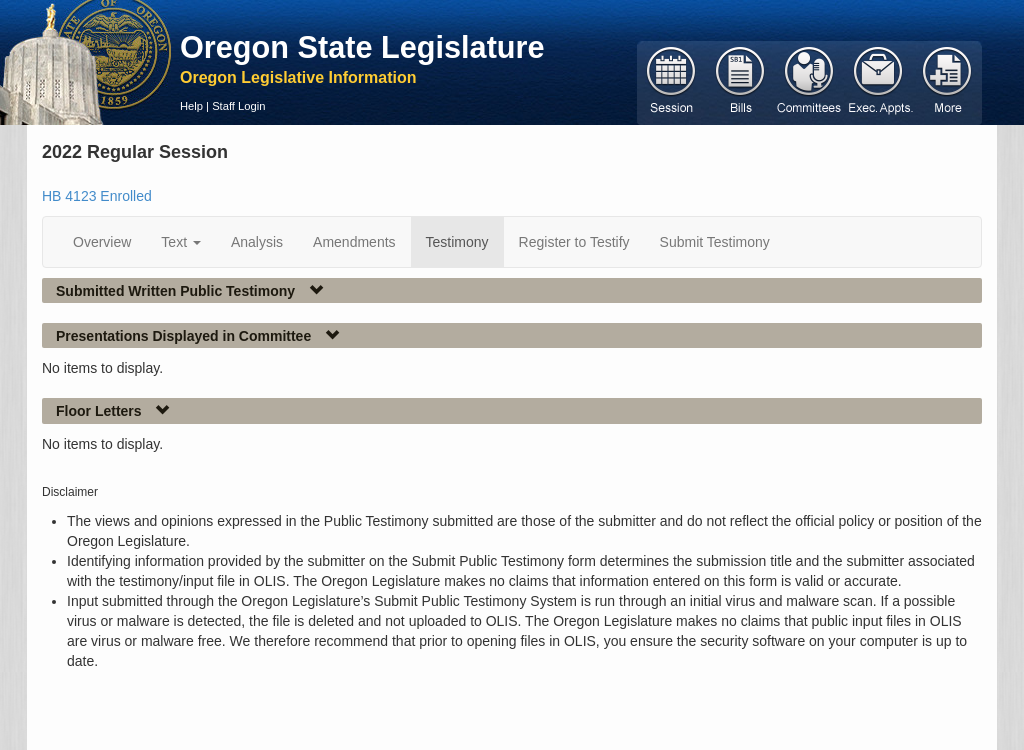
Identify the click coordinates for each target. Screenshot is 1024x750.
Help (191, 106)
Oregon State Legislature (362, 47)
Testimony (457, 242)
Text (181, 242)
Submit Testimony (715, 242)
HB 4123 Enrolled (97, 196)
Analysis (257, 242)
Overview (102, 242)
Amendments (354, 242)
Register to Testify (574, 242)
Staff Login (238, 106)
